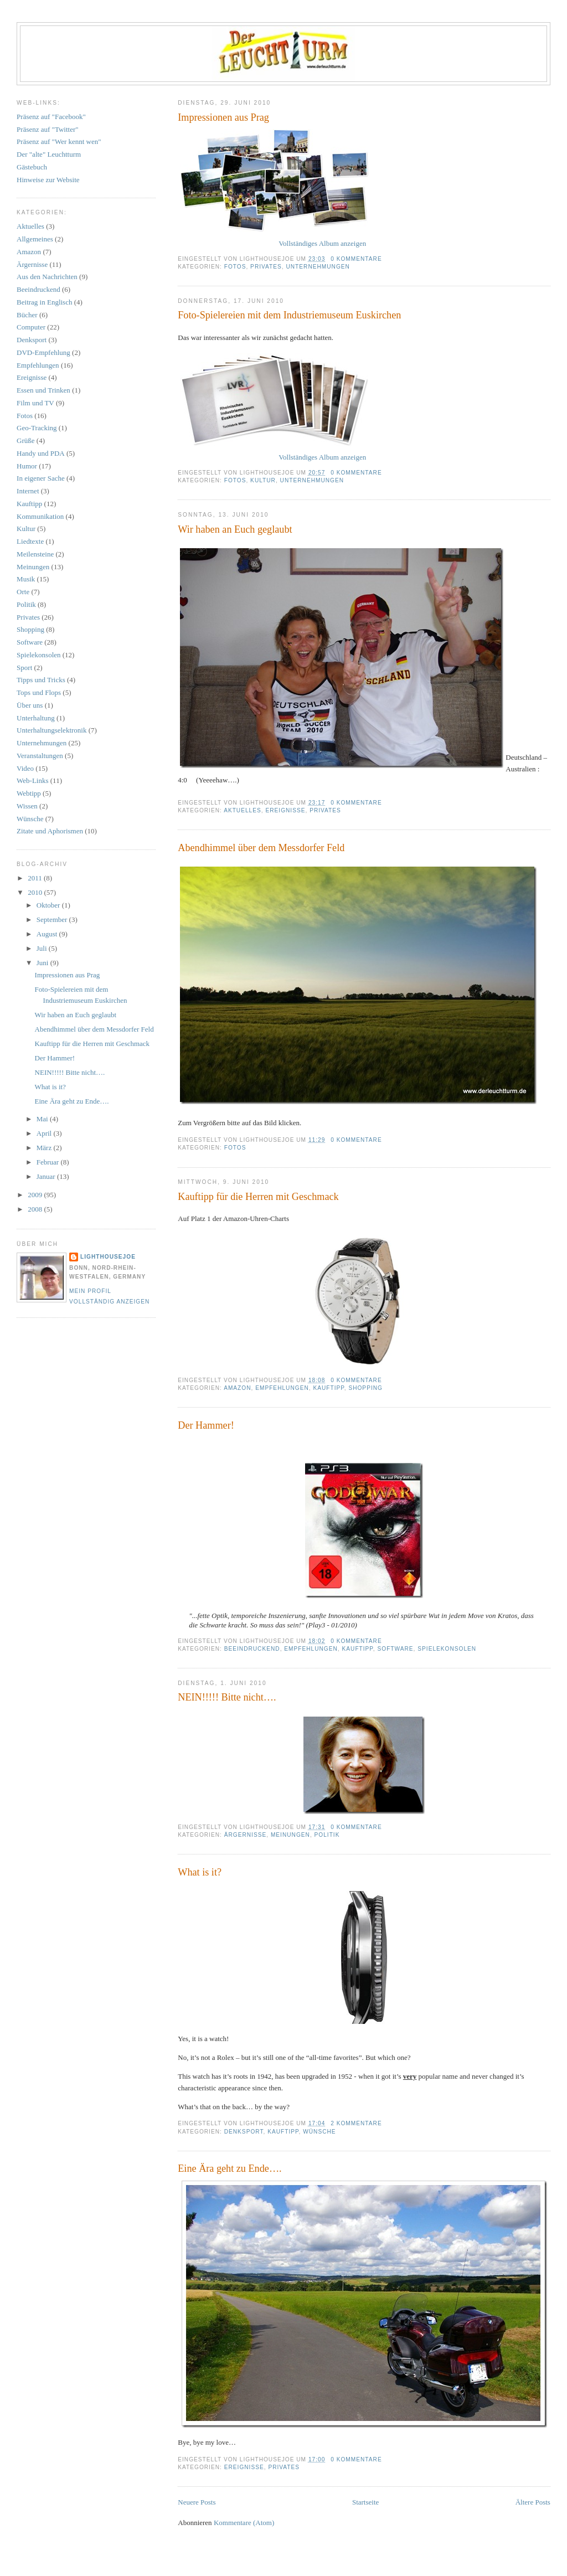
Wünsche (319, 2132)
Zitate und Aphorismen (50, 831)
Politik (327, 1835)
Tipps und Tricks (41, 680)
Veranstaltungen (40, 755)
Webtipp (29, 793)
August (48, 934)
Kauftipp (328, 1388)
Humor (27, 466)
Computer (31, 327)
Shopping (365, 1388)
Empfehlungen (282, 1388)
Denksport (244, 2132)
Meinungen (290, 1835)
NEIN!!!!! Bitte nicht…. (227, 1697)
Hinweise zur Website (48, 180)
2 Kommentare (356, 2123)
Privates (266, 267)
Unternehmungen (317, 267)
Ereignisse (285, 810)
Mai (43, 1119)
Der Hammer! (206, 1425)
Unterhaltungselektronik (51, 730)
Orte (23, 592)
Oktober (49, 905)
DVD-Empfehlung (43, 352)
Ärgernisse (245, 1835)
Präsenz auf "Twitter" (48, 129)
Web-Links (32, 780)
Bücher (27, 315)
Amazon (237, 1388)
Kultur (263, 480)
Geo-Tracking (36, 428)
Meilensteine (35, 554)
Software (396, 1649)
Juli (43, 948)
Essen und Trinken (43, 390)
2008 (36, 1209)
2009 (36, 1195)
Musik (26, 579)
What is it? (199, 1872)
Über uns (30, 705)
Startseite (365, 2502)
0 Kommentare (356, 259)
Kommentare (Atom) (244, 2522)
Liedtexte (30, 541)
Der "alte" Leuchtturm (49, 154)
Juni (43, 963)
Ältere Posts (533, 2502)
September (53, 919)
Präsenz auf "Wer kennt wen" (59, 141)
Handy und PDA (41, 453)
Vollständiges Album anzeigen (322, 243)
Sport (24, 667)
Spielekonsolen (446, 1649)
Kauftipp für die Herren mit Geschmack (258, 1196)
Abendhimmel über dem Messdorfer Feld (261, 847)
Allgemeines (35, 239)
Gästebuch (32, 167)
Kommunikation (40, 516)
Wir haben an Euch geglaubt (235, 529)
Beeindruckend (252, 1649)
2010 (36, 892)
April (45, 1133)
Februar (49, 1162)
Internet (28, 491)
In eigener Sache (41, 478)
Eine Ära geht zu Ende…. (229, 2168)
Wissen (27, 806)
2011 (36, 878)
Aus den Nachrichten (47, 276)
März (45, 1147)
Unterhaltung (36, 718)
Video (25, 768)
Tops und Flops (39, 692)
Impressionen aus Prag (223, 117)
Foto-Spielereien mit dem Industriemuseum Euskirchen (289, 315)
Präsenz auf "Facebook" (51, 116)
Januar (47, 1176)
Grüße (26, 440)
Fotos (235, 267)
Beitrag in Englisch (44, 302)
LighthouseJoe (108, 1257)
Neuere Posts (196, 2502)
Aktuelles (242, 810)
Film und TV (35, 403)
